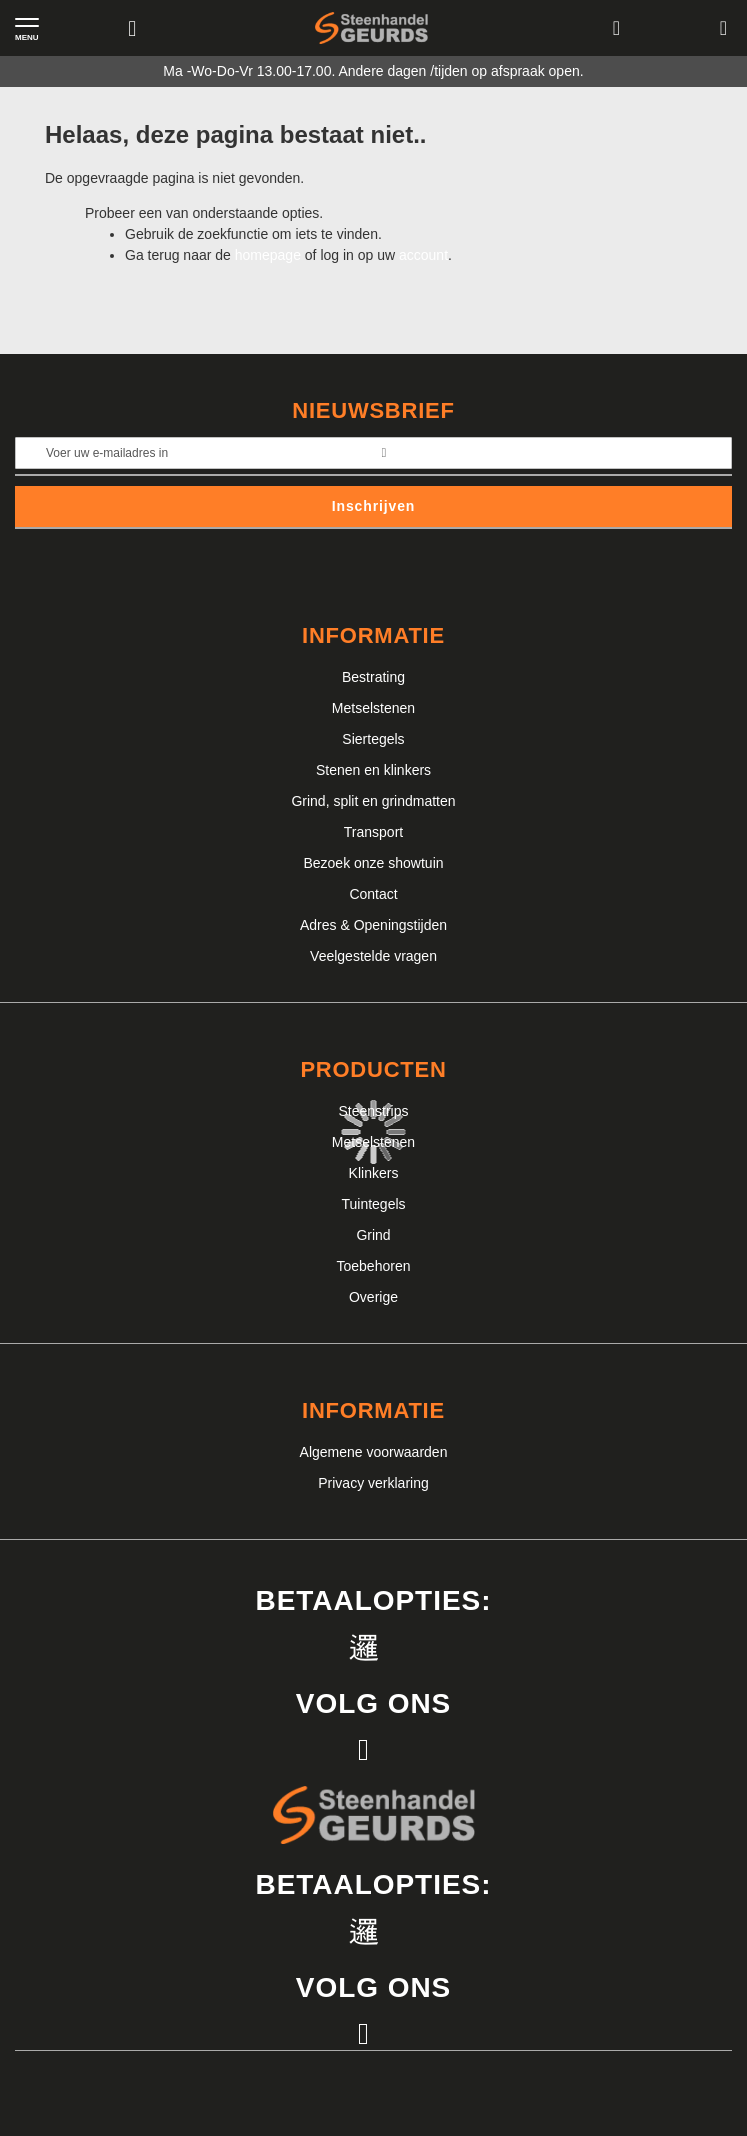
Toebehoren (374, 1266)
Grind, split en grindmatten (373, 801)
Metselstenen (373, 708)
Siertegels (373, 739)
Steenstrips (373, 1111)
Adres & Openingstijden (373, 925)
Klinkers (374, 1173)
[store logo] (371, 28)
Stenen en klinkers (373, 770)
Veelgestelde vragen (373, 956)
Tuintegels (373, 1204)
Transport (373, 832)
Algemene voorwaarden (374, 1452)
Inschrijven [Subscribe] (374, 506)
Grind (373, 1235)
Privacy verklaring (373, 1483)
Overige (373, 1297)
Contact (373, 894)
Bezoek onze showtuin (373, 863)
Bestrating (373, 677)
